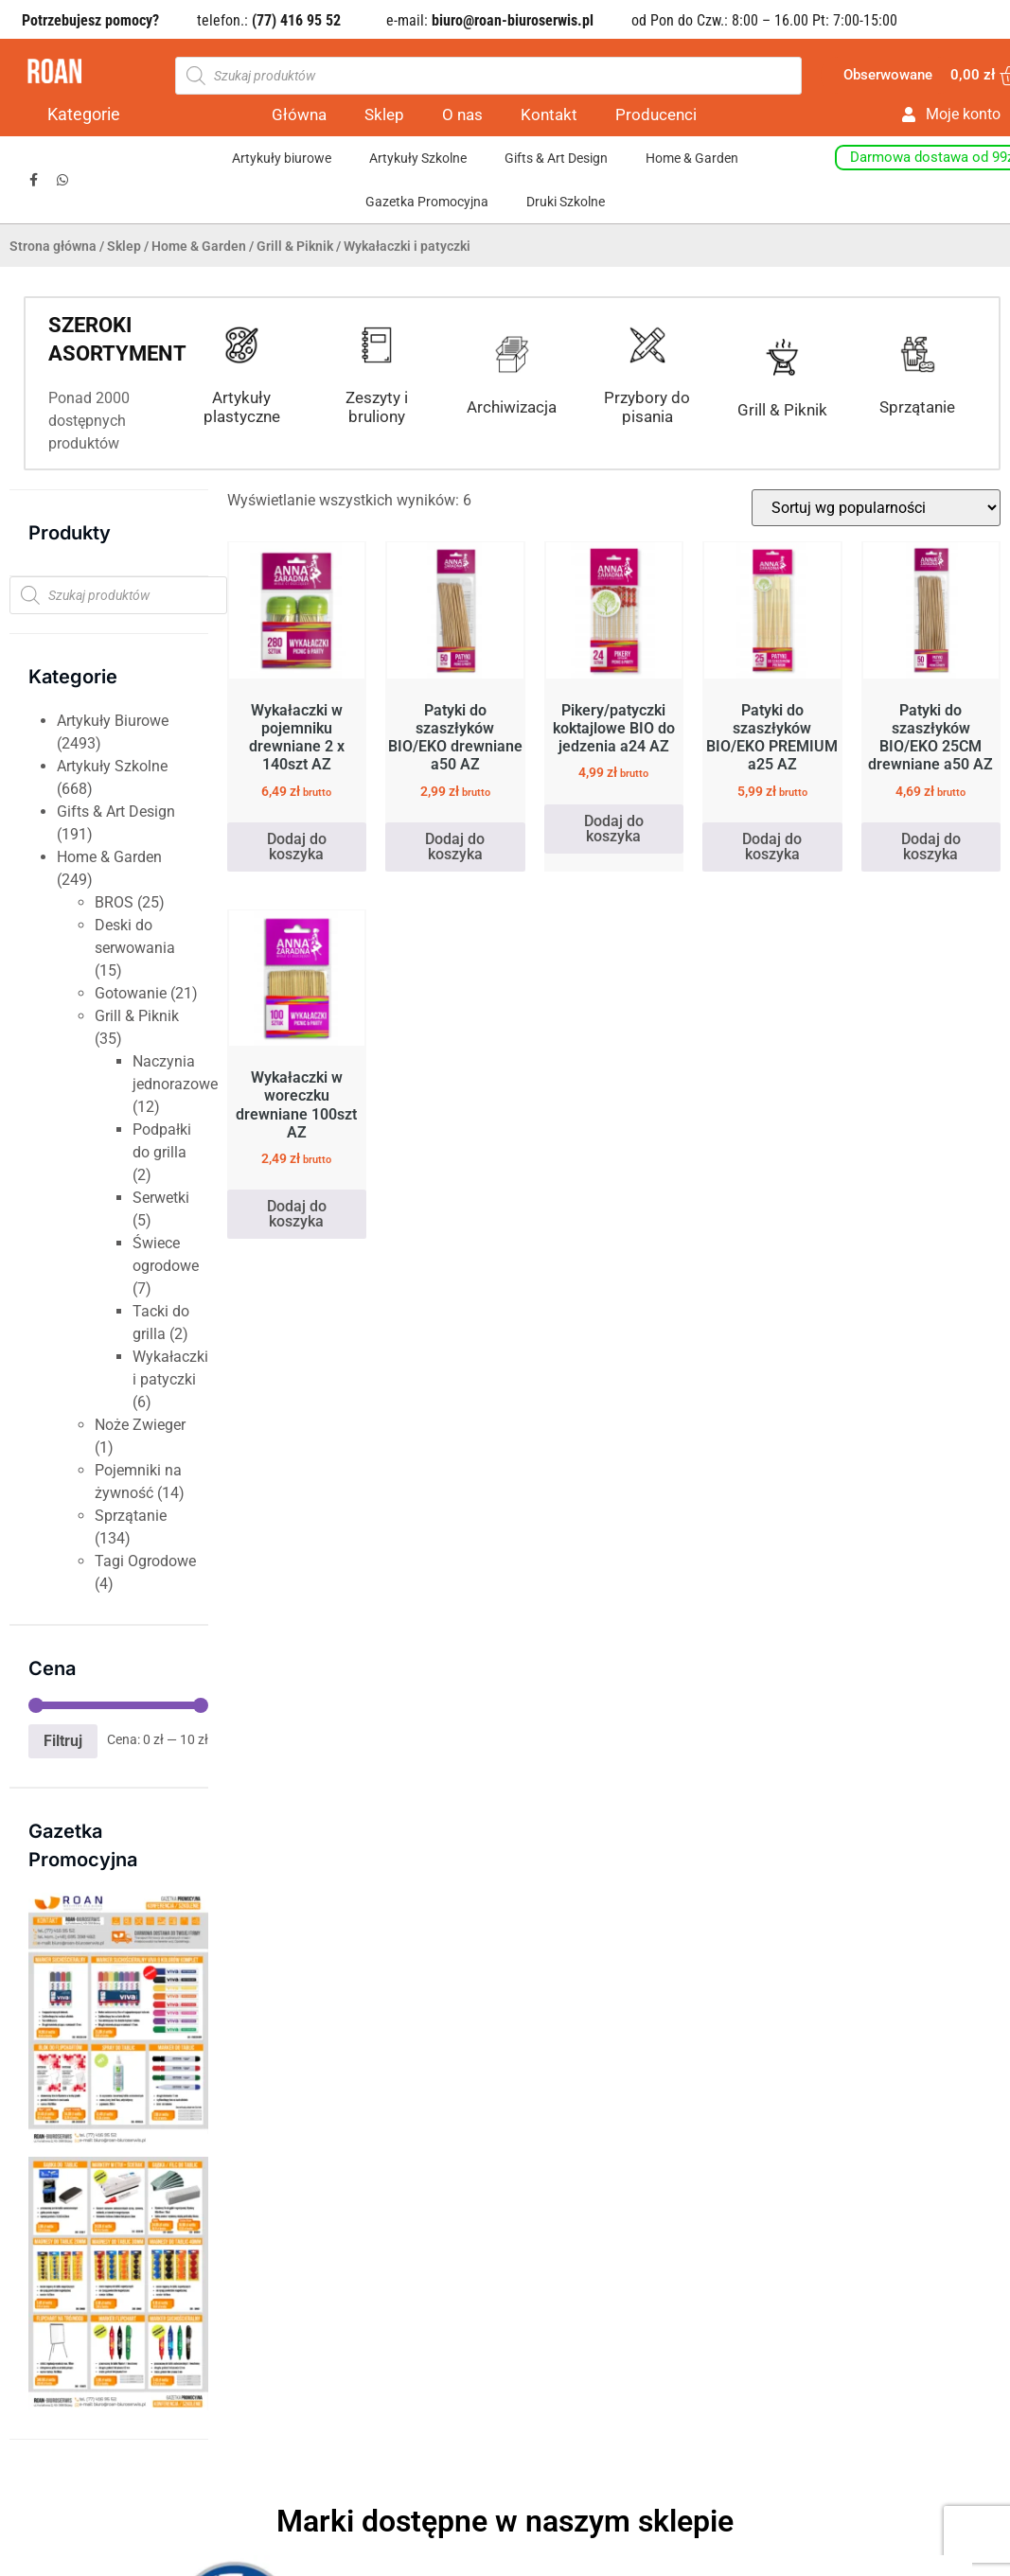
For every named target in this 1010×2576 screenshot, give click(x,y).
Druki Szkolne (565, 201)
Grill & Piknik (295, 246)
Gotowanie (131, 993)
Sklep (384, 114)
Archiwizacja (512, 406)
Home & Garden (692, 158)
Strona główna (53, 246)
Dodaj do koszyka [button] (297, 846)
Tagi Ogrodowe (145, 1561)
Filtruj (63, 1741)
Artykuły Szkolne (418, 158)
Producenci (656, 114)
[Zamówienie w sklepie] (876, 507)
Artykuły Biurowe (112, 721)
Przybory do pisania (647, 407)
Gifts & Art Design (556, 158)
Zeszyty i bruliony (377, 407)
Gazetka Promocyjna (426, 201)
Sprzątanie (917, 406)
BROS (114, 902)
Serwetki (161, 1198)
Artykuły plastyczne (242, 407)
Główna (299, 114)
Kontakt (549, 114)
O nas (462, 114)
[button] (20, 2249)
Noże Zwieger (140, 1425)
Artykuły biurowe (281, 158)
